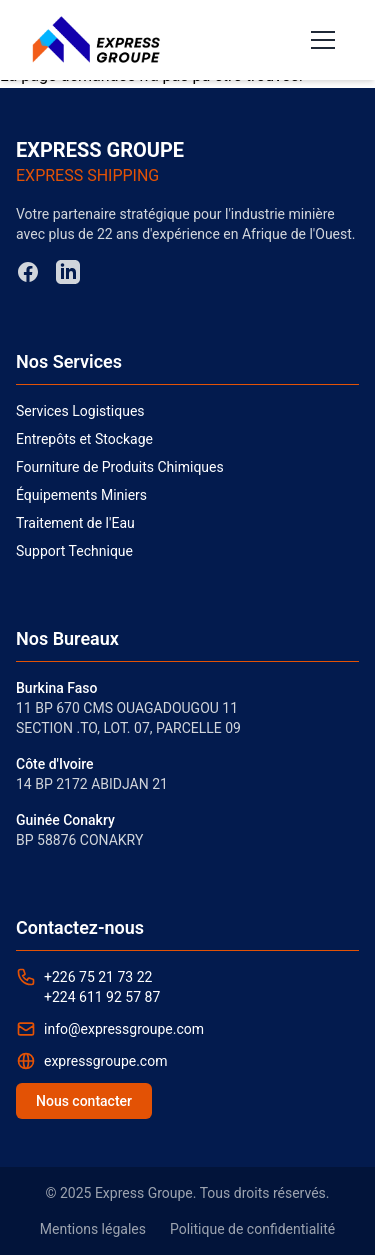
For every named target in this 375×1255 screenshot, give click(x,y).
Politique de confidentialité (252, 1229)
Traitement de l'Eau (75, 523)
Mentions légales (93, 1229)
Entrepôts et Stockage (84, 439)
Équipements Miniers (81, 495)
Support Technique (74, 551)
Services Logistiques (80, 411)
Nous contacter (84, 1101)
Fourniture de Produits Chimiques (120, 467)
